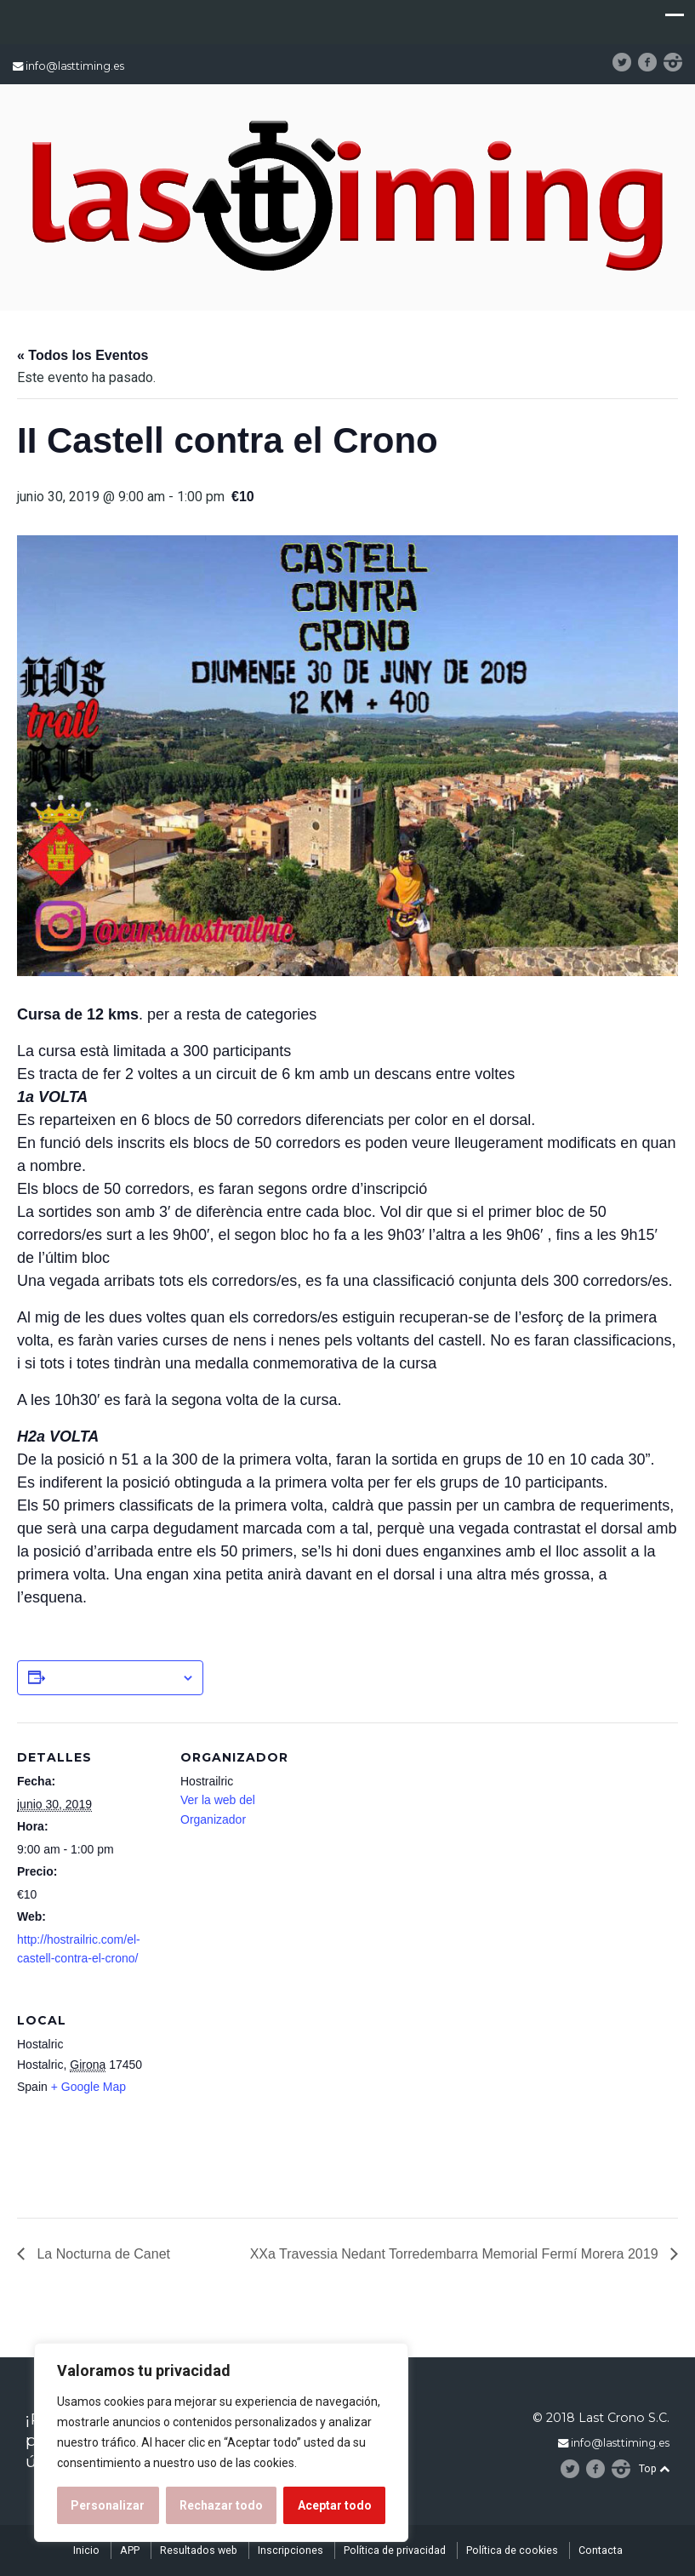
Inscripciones (290, 2550)
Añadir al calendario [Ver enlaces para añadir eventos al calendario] (113, 1677)
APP (130, 2550)
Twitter (629, 61)
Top (654, 2468)
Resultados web (198, 2550)
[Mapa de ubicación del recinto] (270, 2102)
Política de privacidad (395, 2550)
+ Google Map (88, 2086)
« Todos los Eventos (82, 355)
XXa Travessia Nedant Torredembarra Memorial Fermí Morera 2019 (456, 2254)
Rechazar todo (221, 2505)
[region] (221, 2442)
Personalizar (108, 2505)
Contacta (600, 2550)
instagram (679, 61)
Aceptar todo (335, 2505)
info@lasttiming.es (75, 66)
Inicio (86, 2550)
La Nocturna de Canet (101, 2254)
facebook (653, 61)
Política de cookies (512, 2550)
